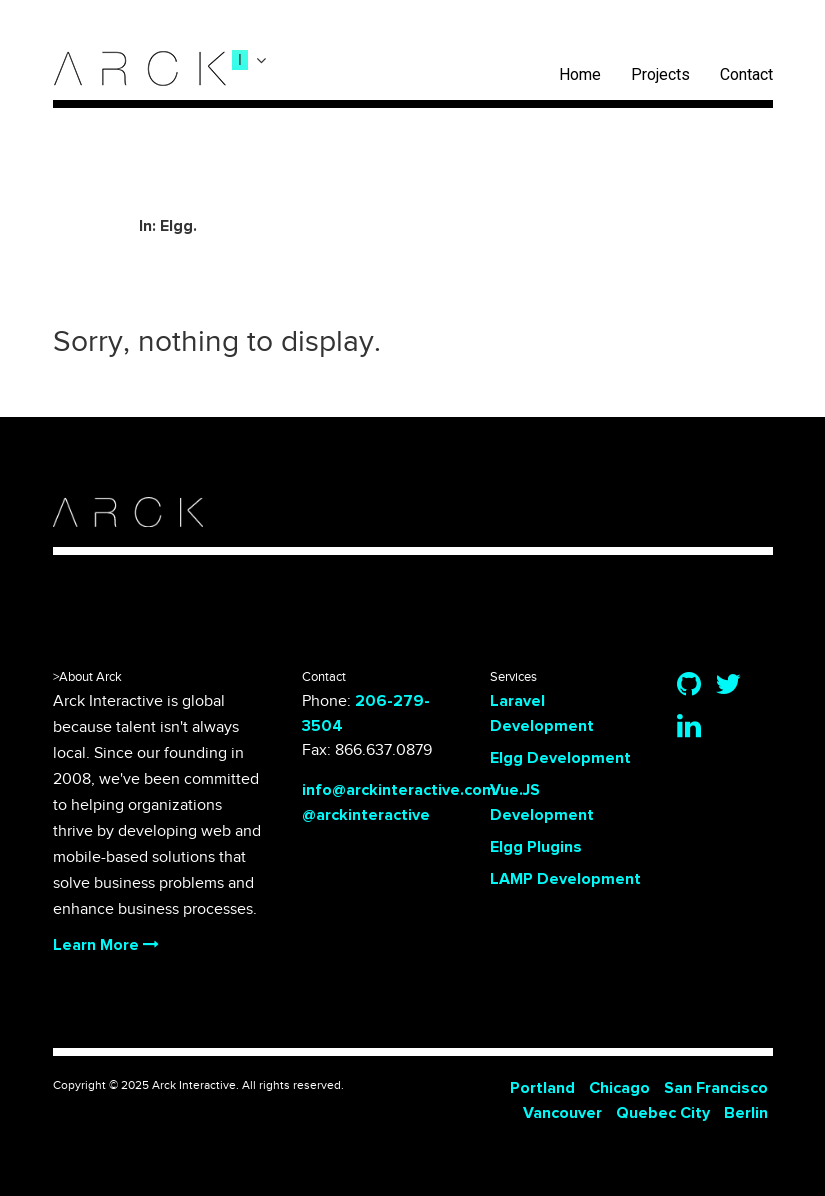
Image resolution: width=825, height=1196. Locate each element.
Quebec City (663, 1113)
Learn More (106, 945)
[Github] (689, 686)
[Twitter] (728, 686)
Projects (660, 74)
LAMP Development (565, 879)
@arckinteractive (366, 815)
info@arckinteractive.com (399, 790)
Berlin (746, 1113)
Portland (542, 1088)
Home (580, 74)
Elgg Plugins (536, 847)
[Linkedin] (689, 728)
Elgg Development (560, 758)
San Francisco (716, 1088)
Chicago (619, 1088)
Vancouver (562, 1113)
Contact (746, 74)
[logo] (140, 68)
